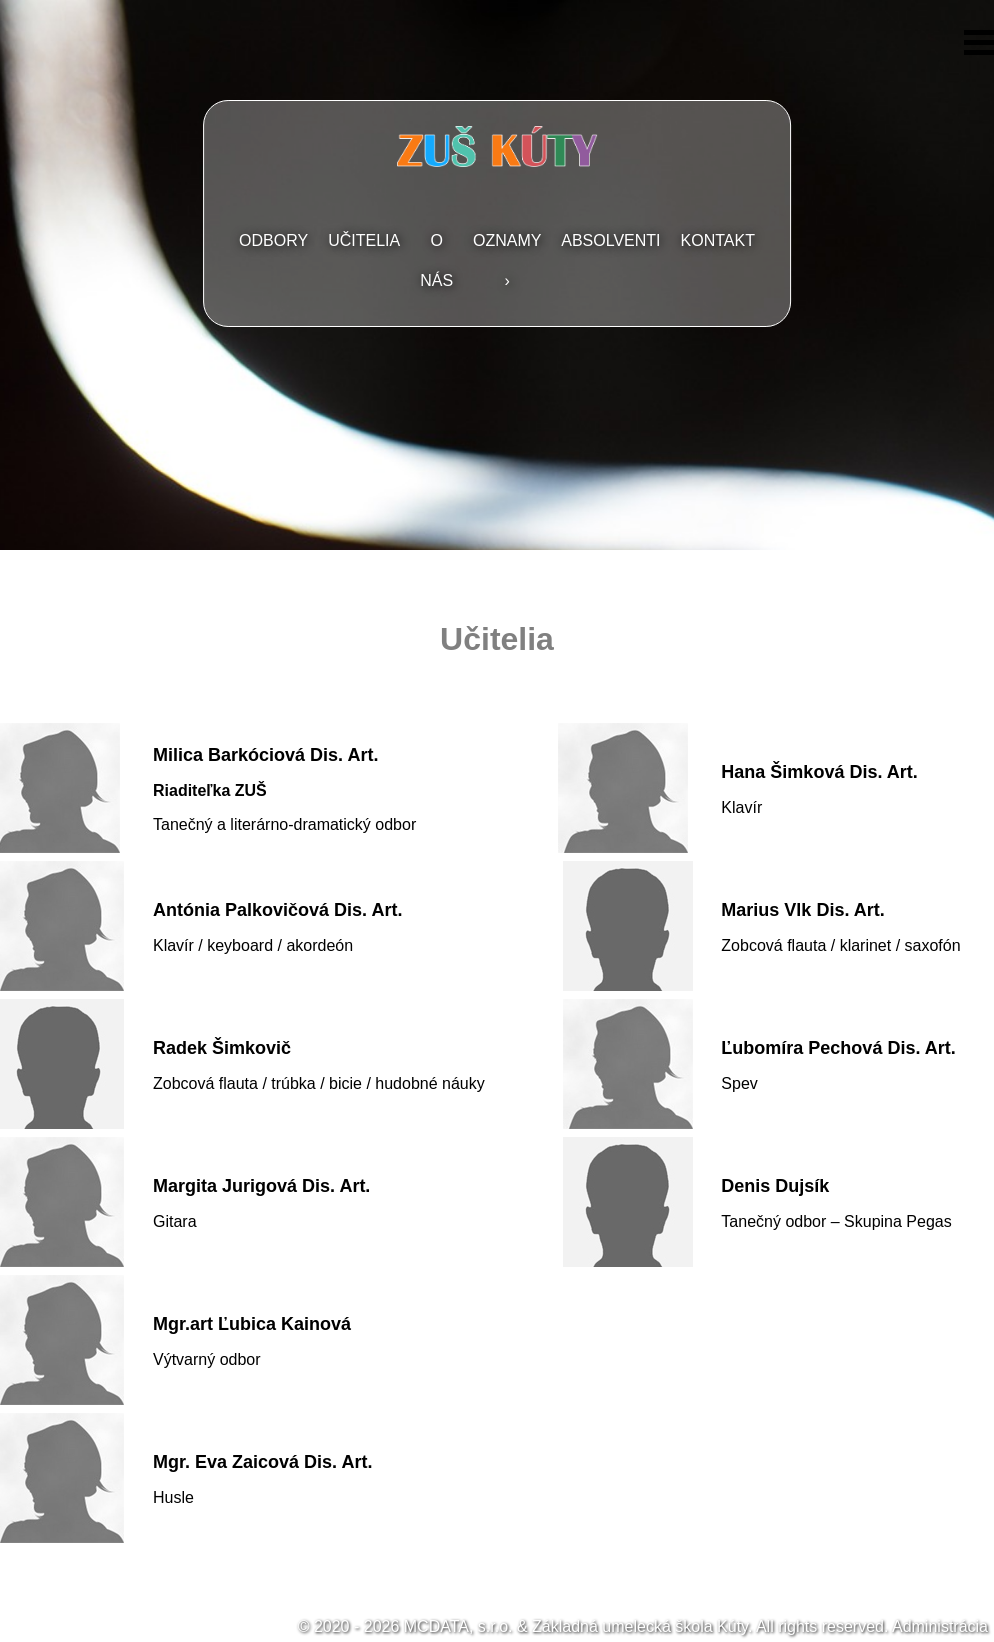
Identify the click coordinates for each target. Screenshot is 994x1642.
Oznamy (507, 240)
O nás (436, 260)
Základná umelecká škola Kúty (640, 1626)
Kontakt (718, 240)
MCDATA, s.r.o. (458, 1626)
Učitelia (364, 240)
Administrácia (940, 1626)
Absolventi (610, 240)
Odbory (273, 240)
